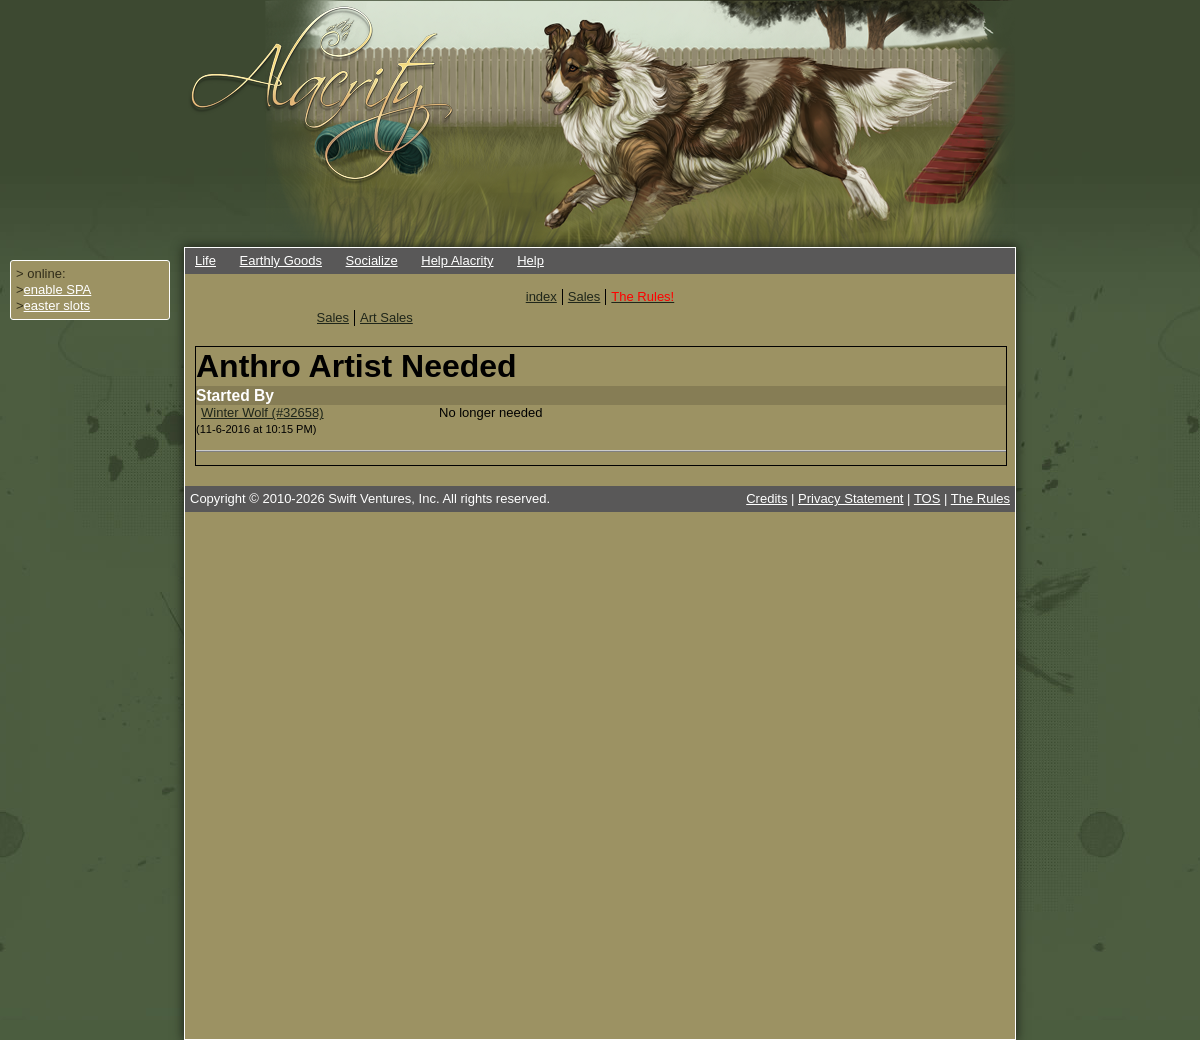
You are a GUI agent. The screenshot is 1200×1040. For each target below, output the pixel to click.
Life (205, 260)
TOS (927, 498)
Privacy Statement (851, 498)
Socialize (372, 260)
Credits (766, 498)
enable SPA (58, 289)
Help (530, 260)
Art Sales (386, 317)
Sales (584, 296)
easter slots (57, 305)
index (541, 296)
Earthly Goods (281, 260)
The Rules (980, 498)
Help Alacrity (457, 260)
